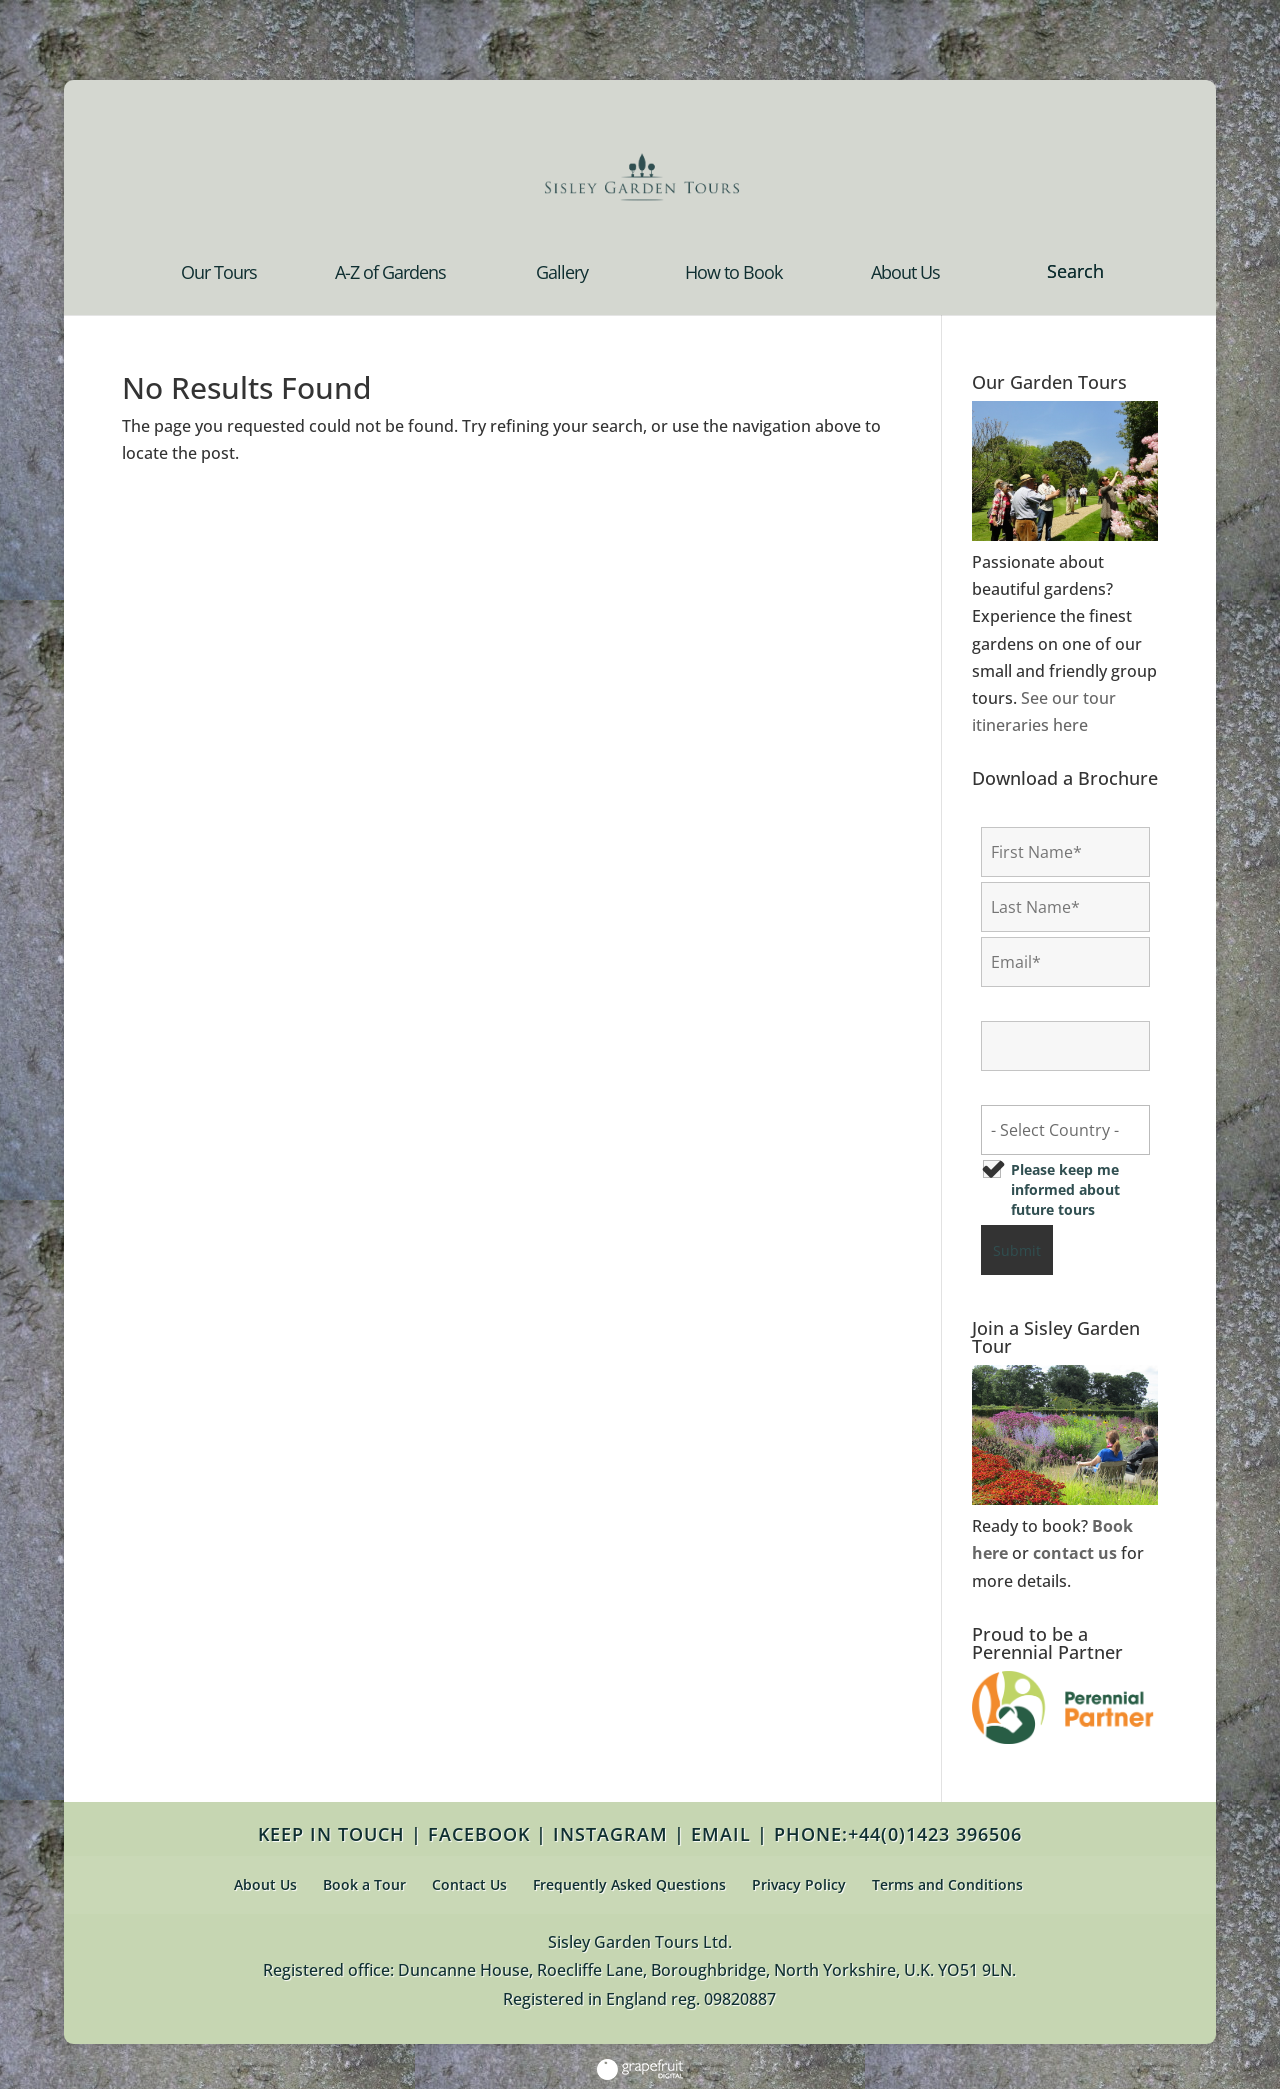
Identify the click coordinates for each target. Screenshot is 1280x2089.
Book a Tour (364, 1884)
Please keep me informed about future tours (1065, 1189)
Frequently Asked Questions (629, 1884)
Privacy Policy (799, 1884)
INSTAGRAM (610, 1834)
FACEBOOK (479, 1834)
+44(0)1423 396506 (935, 1834)
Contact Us (469, 1884)
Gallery (562, 274)
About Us (905, 274)
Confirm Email (1036, 1005)
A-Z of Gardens (390, 274)
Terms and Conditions (947, 1884)
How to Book (733, 274)
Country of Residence (1060, 1089)
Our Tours (219, 274)
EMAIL (721, 1834)
